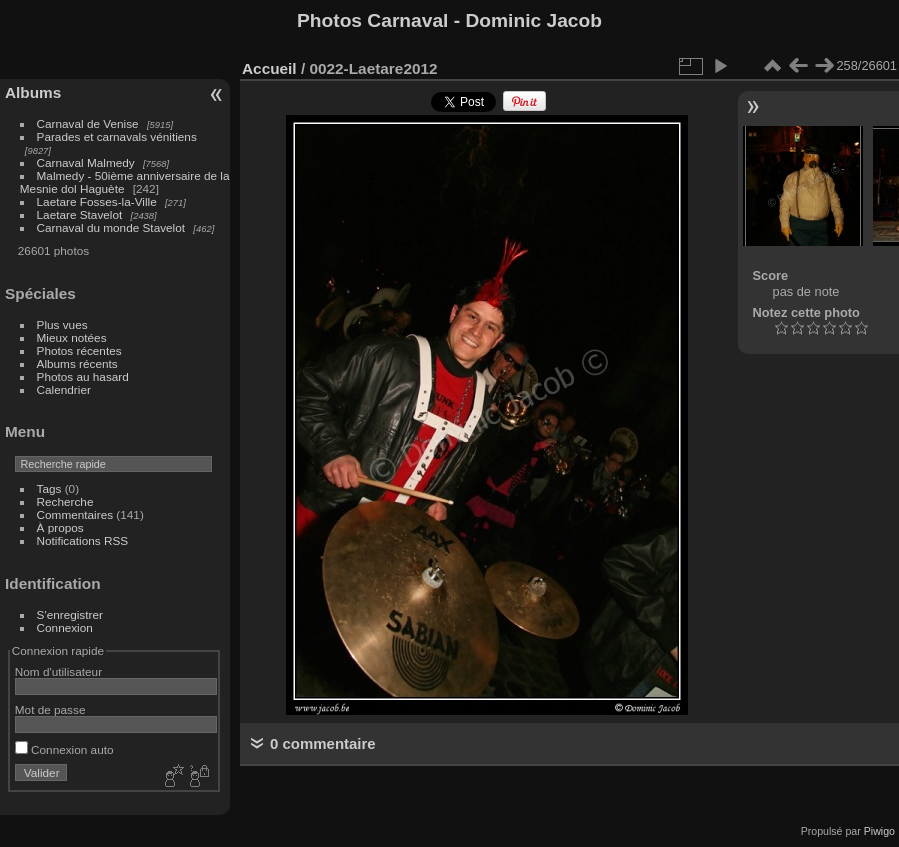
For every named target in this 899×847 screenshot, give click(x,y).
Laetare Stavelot (80, 214)
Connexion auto (64, 749)
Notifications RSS (83, 540)
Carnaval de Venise (88, 123)
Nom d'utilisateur (58, 671)
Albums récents (77, 363)
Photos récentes (79, 350)
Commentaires (75, 514)
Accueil (269, 68)
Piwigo (879, 831)
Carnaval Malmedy (86, 162)
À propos (60, 527)
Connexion (65, 627)
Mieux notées (72, 337)
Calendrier (64, 389)
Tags (49, 488)
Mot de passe (50, 709)
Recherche (65, 501)
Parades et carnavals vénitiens (117, 136)
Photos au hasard (83, 376)
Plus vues (62, 324)
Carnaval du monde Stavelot (111, 227)
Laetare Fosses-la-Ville (97, 201)
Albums (33, 92)
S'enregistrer (70, 614)
